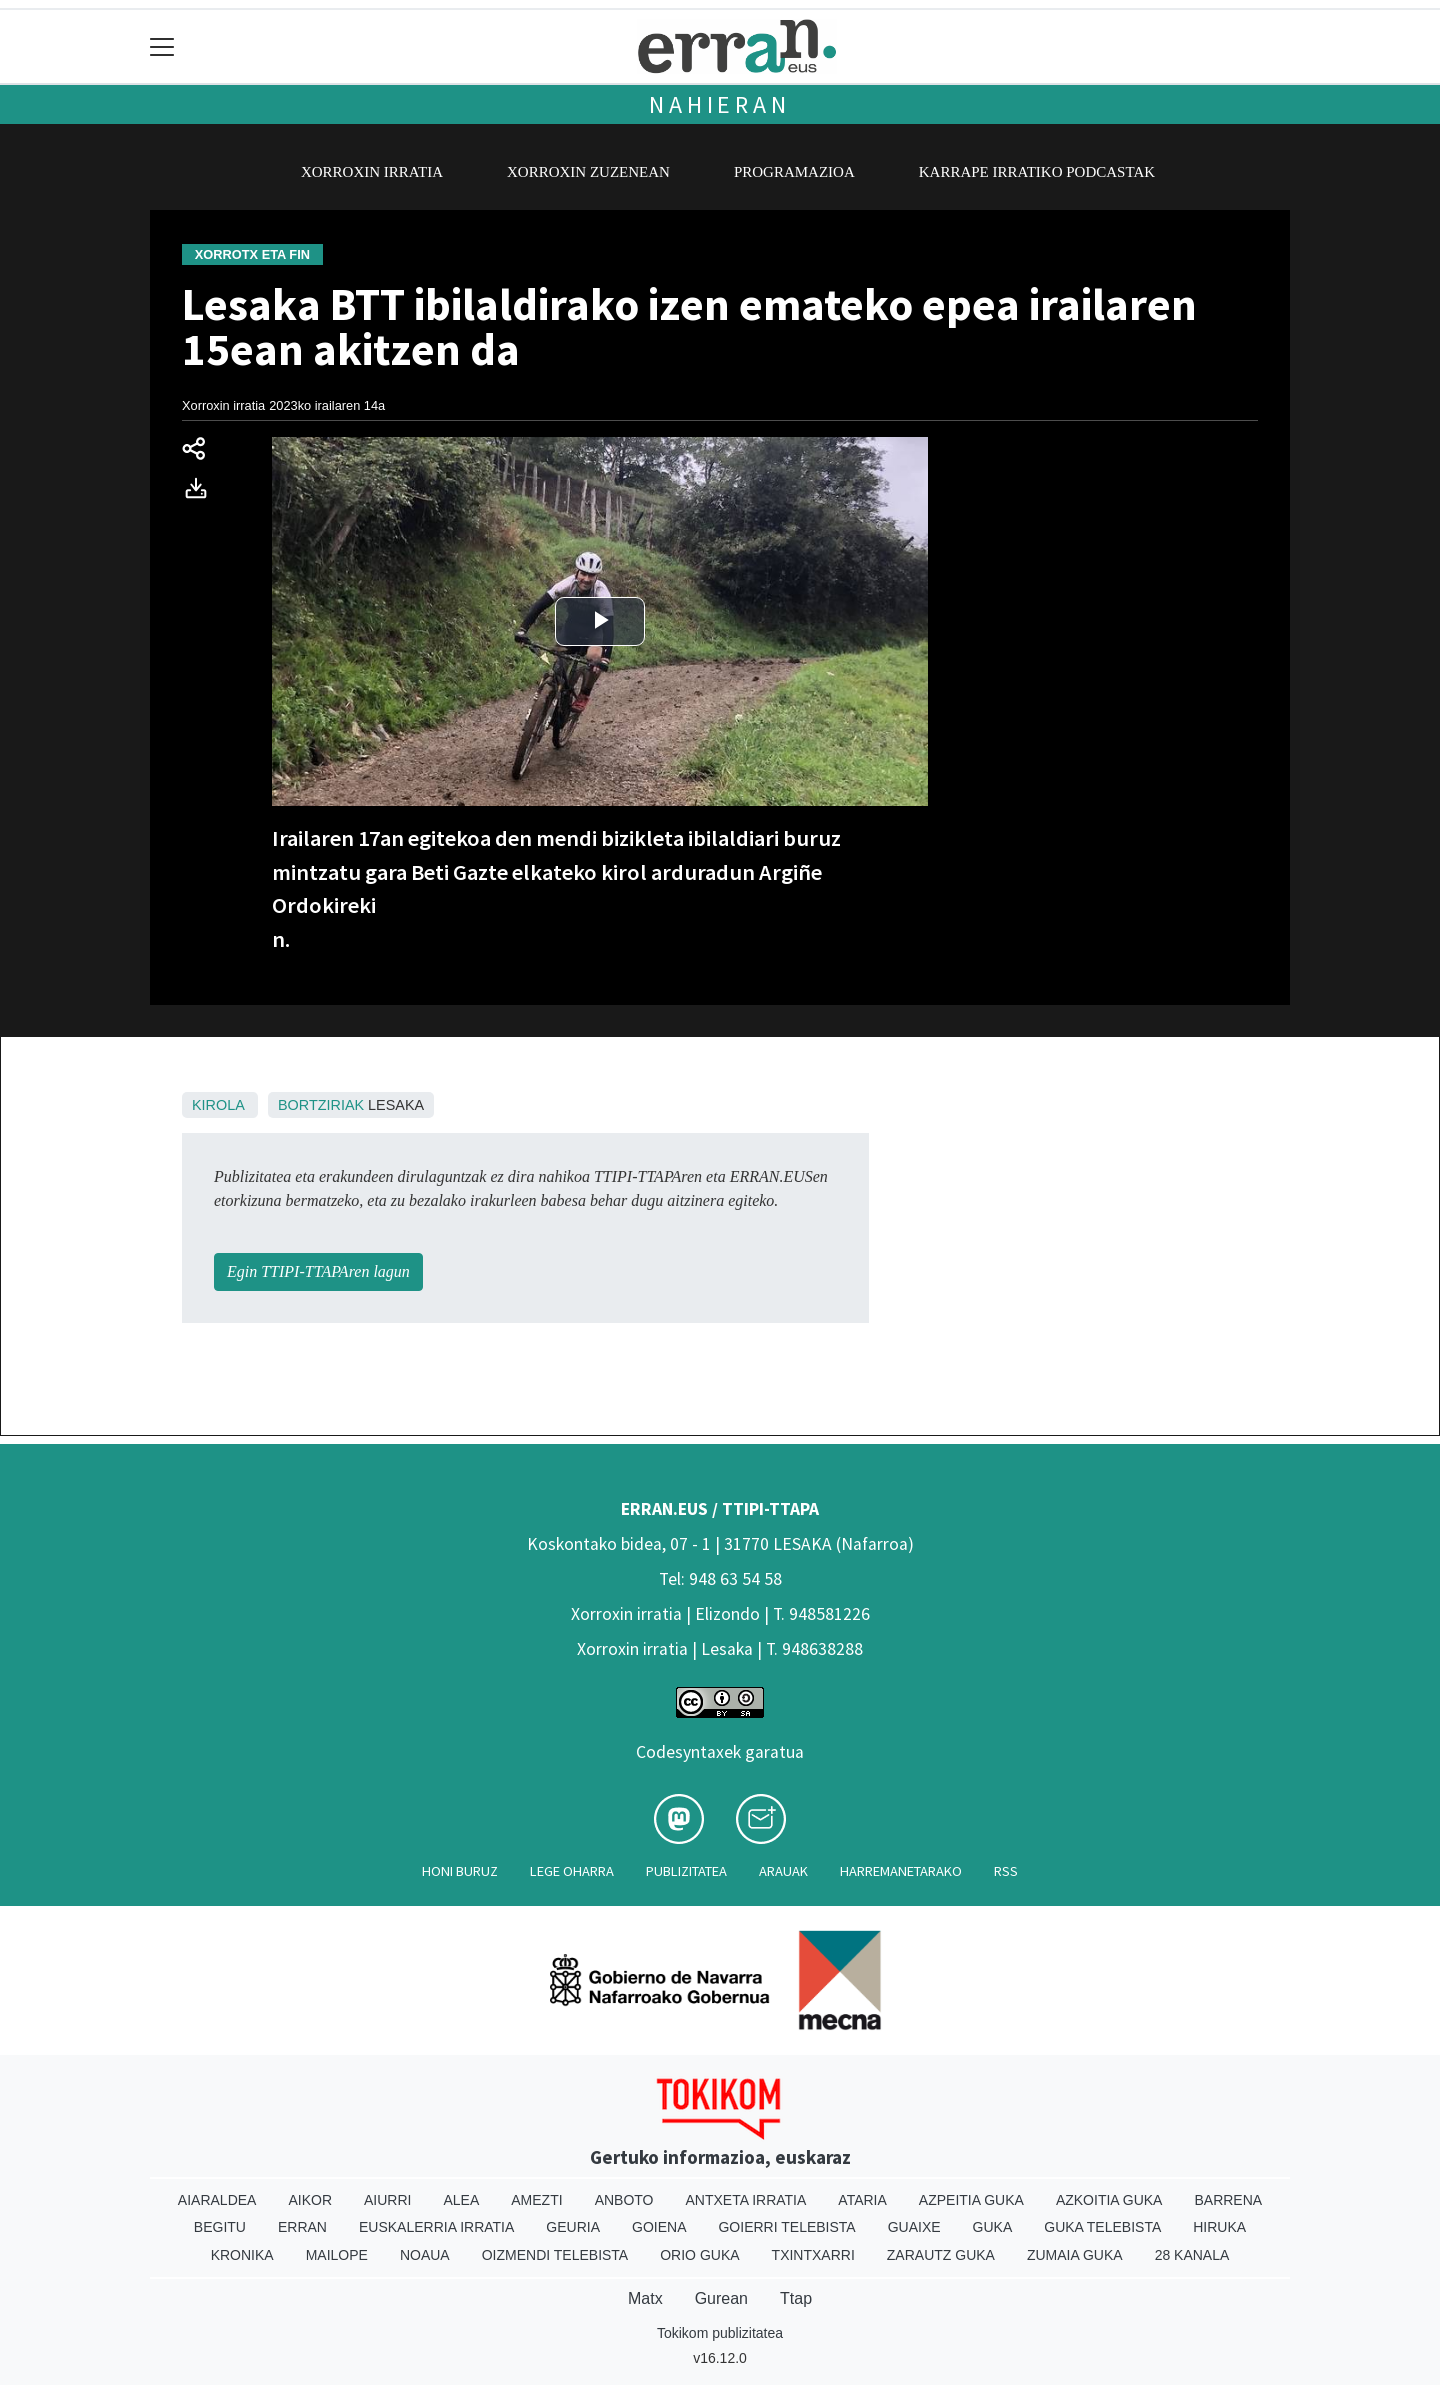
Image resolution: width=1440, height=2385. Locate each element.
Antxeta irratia (746, 2200)
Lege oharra (572, 1871)
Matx (645, 2298)
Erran (302, 2227)
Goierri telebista (786, 2227)
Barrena (1228, 2200)
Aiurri (387, 2200)
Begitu (220, 2227)
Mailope (337, 2255)
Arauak (783, 1871)
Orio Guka (699, 2255)
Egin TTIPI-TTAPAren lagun (318, 1271)
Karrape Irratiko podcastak (1037, 172)
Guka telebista (1102, 2227)
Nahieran (719, 104)
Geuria (573, 2227)
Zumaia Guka (1075, 2255)
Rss (1006, 1871)
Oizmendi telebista (555, 2255)
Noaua (425, 2255)
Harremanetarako (901, 1871)
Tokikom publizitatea (720, 2333)
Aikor (310, 2200)
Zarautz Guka (941, 2255)
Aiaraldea (217, 2200)
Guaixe (914, 2227)
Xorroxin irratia (372, 172)
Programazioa (794, 172)
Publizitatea (686, 1871)
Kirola (218, 1105)
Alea (461, 2200)
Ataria (862, 2200)
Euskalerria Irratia (436, 2227)
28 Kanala (1192, 2255)
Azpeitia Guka (971, 2200)
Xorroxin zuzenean (588, 172)
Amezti (536, 2200)
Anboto (624, 2200)
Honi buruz (460, 1871)
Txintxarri (813, 2255)
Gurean (721, 2298)
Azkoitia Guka (1109, 2200)
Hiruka (1219, 2227)
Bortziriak (321, 1105)
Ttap (796, 2298)
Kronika (242, 2255)
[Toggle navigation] (162, 46)
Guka (993, 2227)
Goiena (659, 2227)
